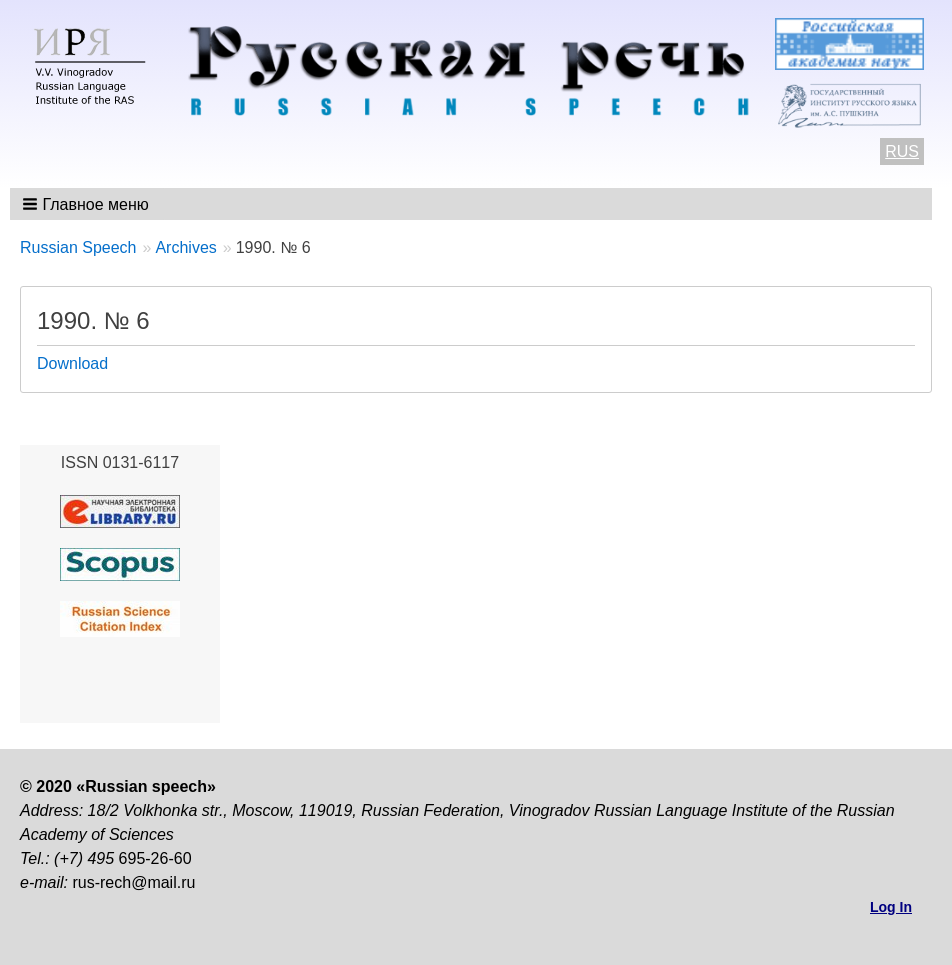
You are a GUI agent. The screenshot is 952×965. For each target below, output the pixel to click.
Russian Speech (78, 247)
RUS (902, 151)
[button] (87, 204)
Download (72, 363)
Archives (185, 247)
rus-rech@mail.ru (133, 882)
